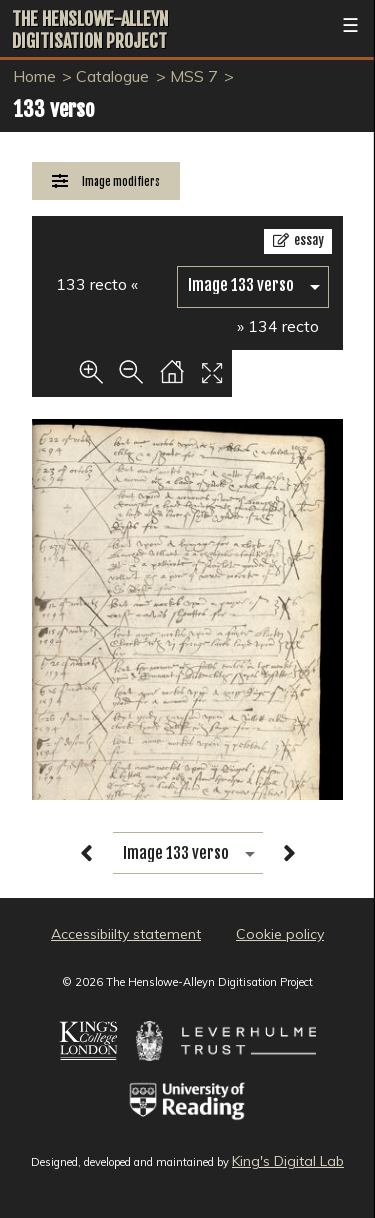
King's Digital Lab (288, 1161)
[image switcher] (253, 285)
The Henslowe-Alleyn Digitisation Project (90, 30)
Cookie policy (280, 934)
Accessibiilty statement (126, 934)
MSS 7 (194, 76)
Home (34, 76)
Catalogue (112, 76)
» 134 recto (278, 326)
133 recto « (97, 284)
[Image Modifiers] (106, 181)
